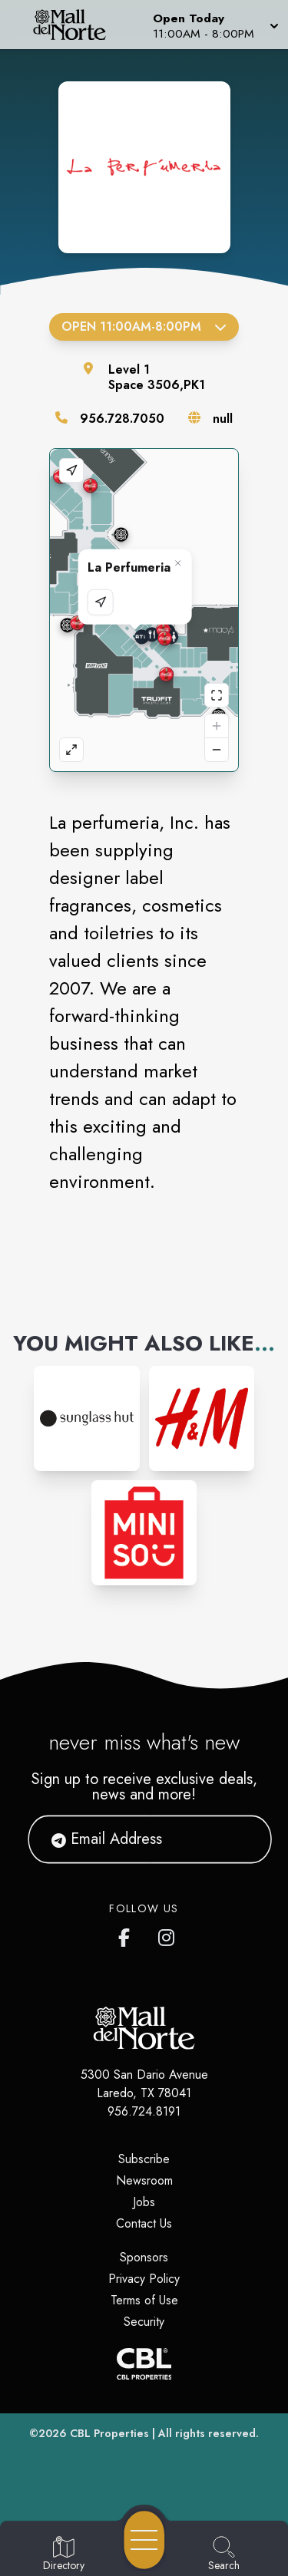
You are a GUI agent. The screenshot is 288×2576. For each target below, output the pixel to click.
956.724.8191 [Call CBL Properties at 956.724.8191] (144, 2111)
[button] (214, 24)
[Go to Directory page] (63, 2554)
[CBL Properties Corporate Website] (144, 2364)
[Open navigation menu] (144, 2539)
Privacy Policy (144, 2278)
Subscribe (144, 2159)
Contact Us (144, 2223)
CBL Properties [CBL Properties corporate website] (109, 2433)
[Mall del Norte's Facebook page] (127, 1934)
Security (144, 2321)
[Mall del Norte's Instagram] (167, 1934)
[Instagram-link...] (86, 1418)
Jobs (144, 2202)
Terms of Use (144, 2300)
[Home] (75, 24)
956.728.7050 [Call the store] (122, 418)
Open (144, 326)
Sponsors (144, 2257)
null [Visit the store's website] (223, 418)
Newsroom (144, 2180)
